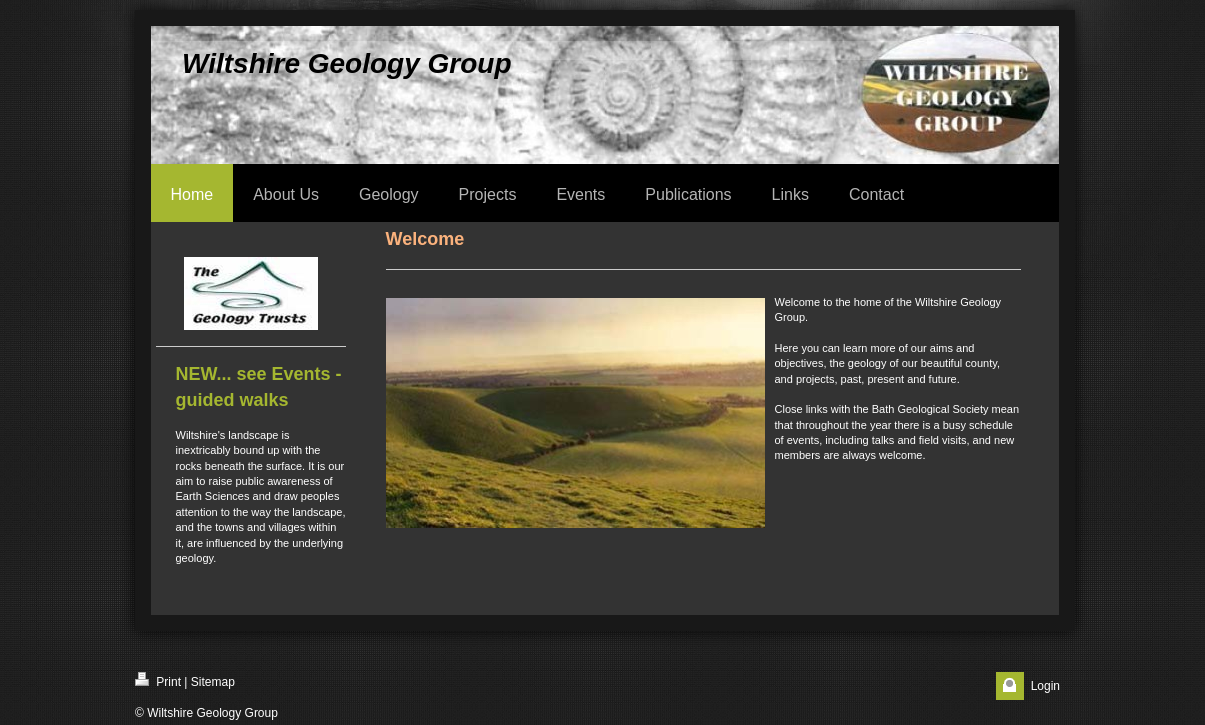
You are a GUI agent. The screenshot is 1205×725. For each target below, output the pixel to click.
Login (1045, 686)
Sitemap (213, 682)
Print (158, 680)
